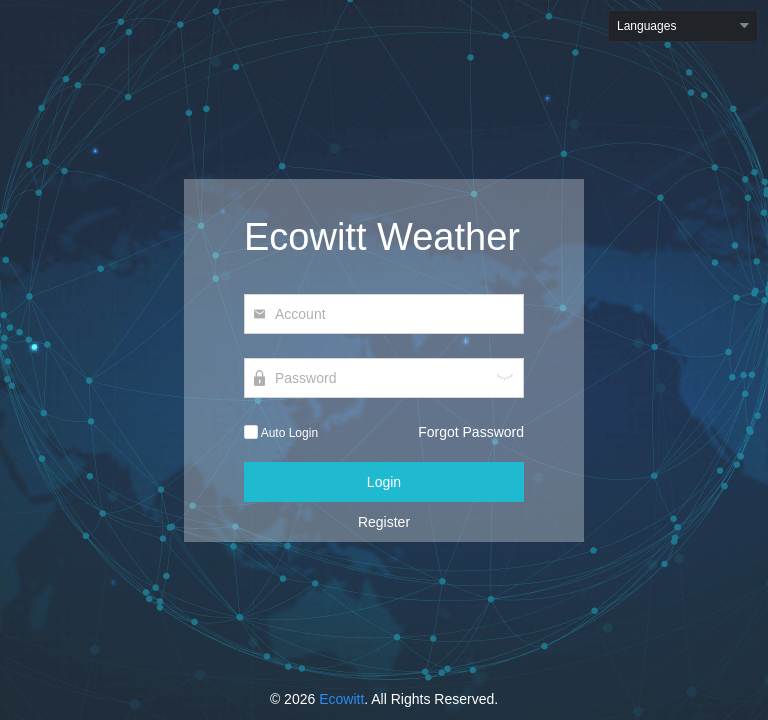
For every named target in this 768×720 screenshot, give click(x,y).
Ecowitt (341, 699)
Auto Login (281, 433)
